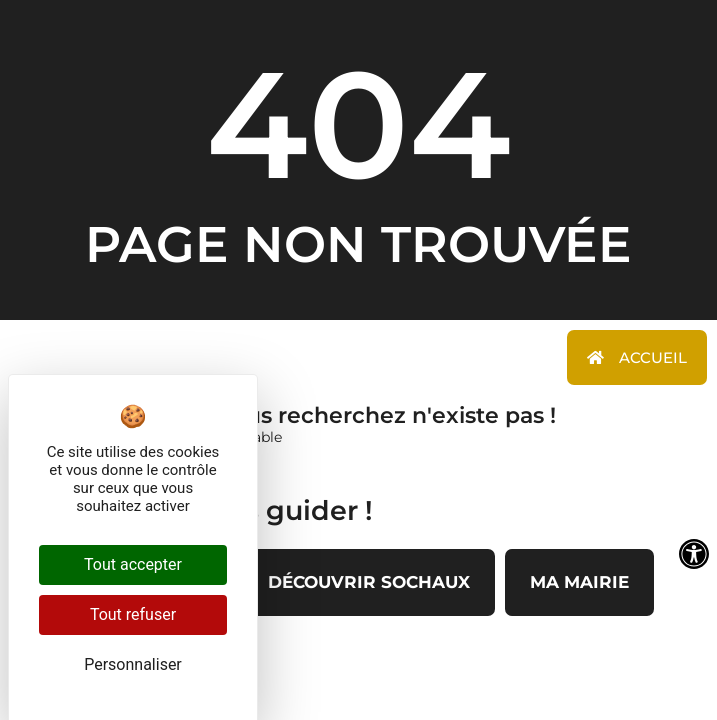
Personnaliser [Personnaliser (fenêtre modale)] (133, 664)
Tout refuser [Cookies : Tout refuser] (133, 614)
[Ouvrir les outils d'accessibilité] (694, 554)
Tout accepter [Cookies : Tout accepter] (133, 564)
